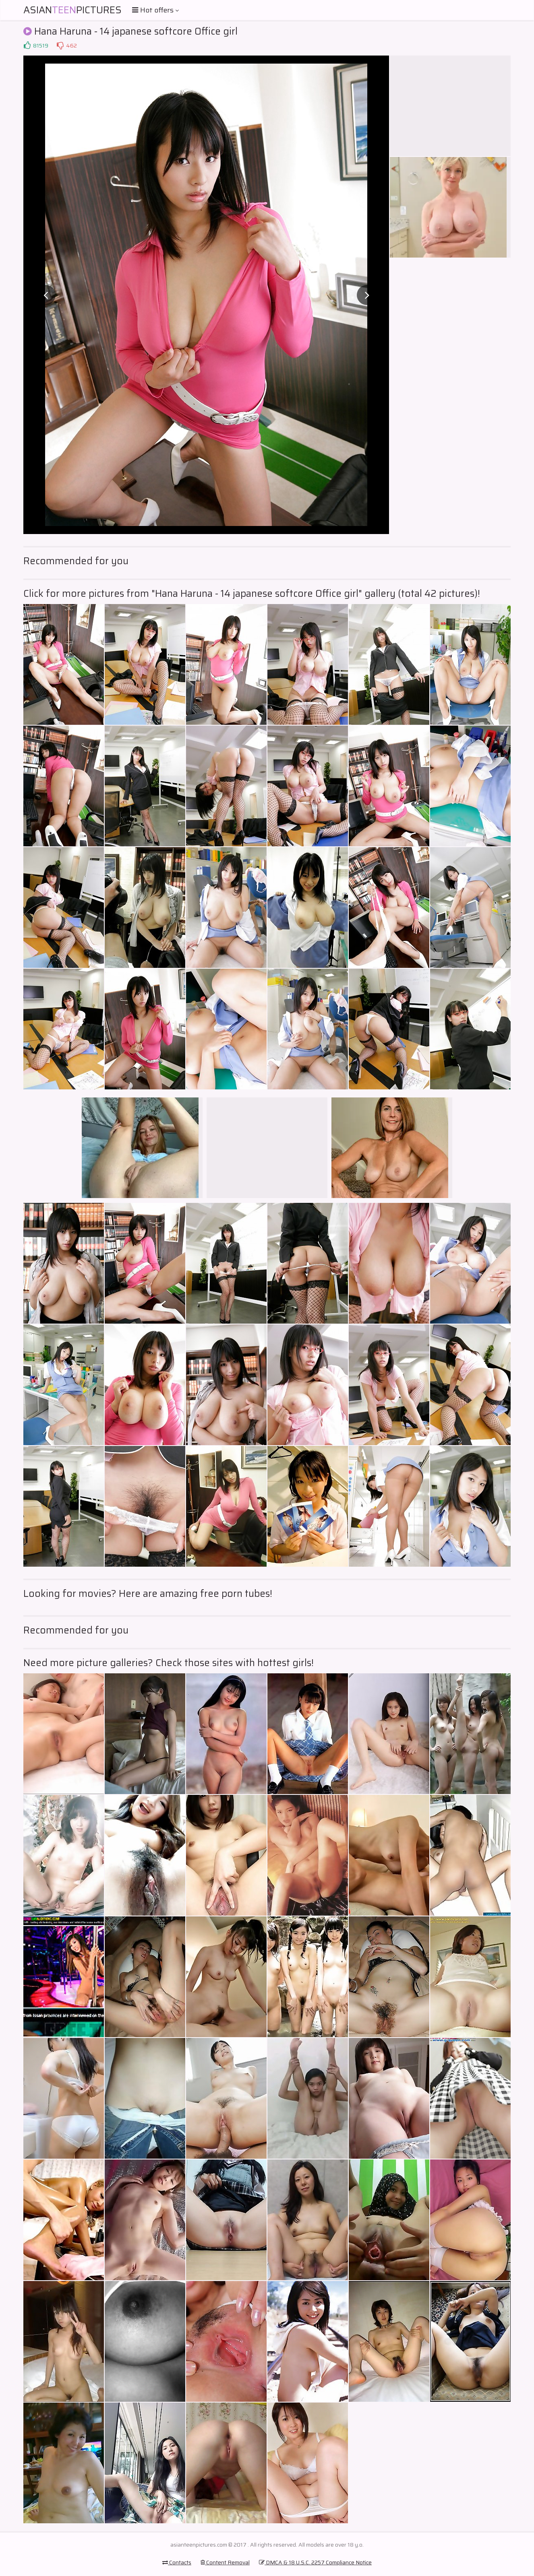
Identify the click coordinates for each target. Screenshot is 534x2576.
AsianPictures (72, 10)
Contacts (176, 2562)
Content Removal (225, 2562)
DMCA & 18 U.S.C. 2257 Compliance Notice (315, 2562)
